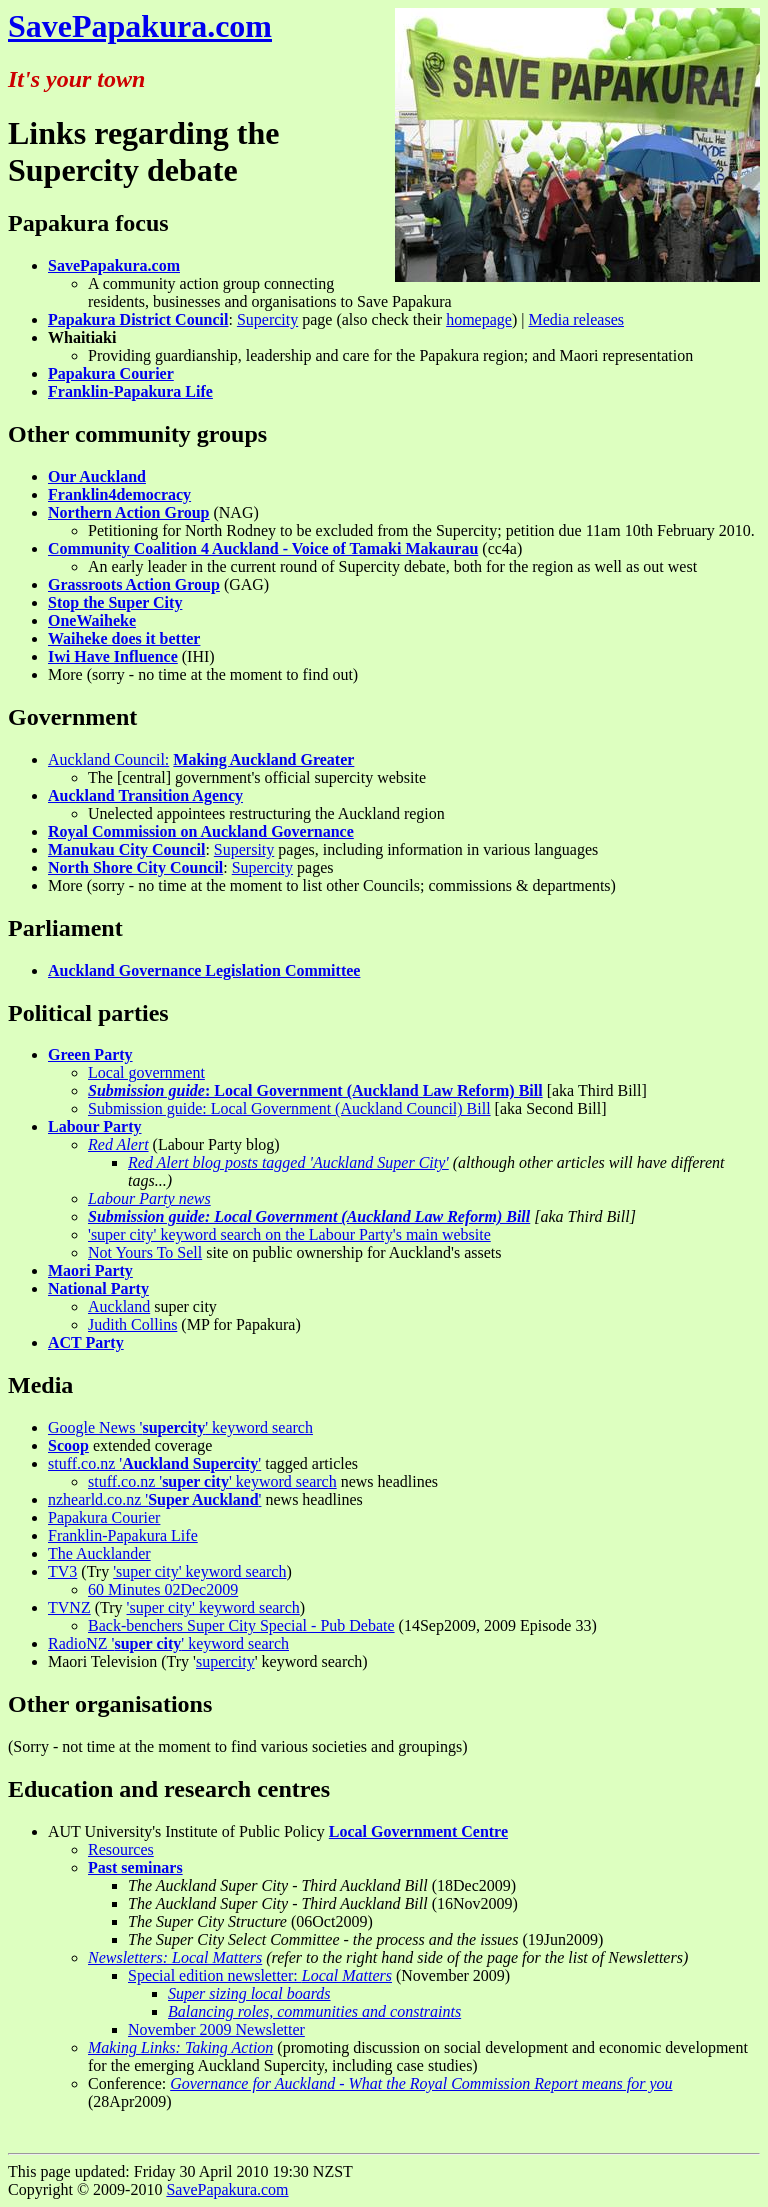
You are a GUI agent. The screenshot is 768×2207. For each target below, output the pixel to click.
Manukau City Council (126, 849)
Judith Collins (132, 1324)
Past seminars (135, 1867)
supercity (225, 1661)
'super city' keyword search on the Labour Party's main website (289, 1234)
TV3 (62, 1571)
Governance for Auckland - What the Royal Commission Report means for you (421, 2083)
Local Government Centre (418, 1831)
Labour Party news (149, 1198)
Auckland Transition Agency (145, 795)
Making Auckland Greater (263, 759)
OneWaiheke (92, 620)
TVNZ (69, 1607)
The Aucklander (99, 1553)
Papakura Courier (111, 373)
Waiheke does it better (124, 638)
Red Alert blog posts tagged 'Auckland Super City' (288, 1162)
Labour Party (94, 1126)
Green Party (90, 1054)
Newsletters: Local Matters (175, 1957)
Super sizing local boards (249, 1993)
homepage (479, 319)
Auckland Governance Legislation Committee (204, 970)
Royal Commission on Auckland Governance (201, 831)
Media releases (576, 319)
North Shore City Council (135, 867)
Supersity (244, 849)
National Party (98, 1288)
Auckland (119, 1306)
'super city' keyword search (199, 1571)
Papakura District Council (138, 319)
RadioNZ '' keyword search (168, 1643)
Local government (146, 1072)
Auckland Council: (108, 759)
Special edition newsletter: (260, 1975)
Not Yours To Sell (145, 1252)
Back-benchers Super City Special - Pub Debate (241, 1625)
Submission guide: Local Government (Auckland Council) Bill (289, 1108)
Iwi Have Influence (113, 656)
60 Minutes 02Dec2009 (163, 1589)
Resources (121, 1849)
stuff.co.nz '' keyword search (212, 1481)
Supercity (267, 319)
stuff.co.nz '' (154, 1463)
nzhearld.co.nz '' (154, 1499)
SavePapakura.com (140, 26)
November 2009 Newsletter (216, 2029)
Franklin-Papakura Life (130, 391)
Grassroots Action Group (134, 584)
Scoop (68, 1445)
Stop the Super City (115, 602)
